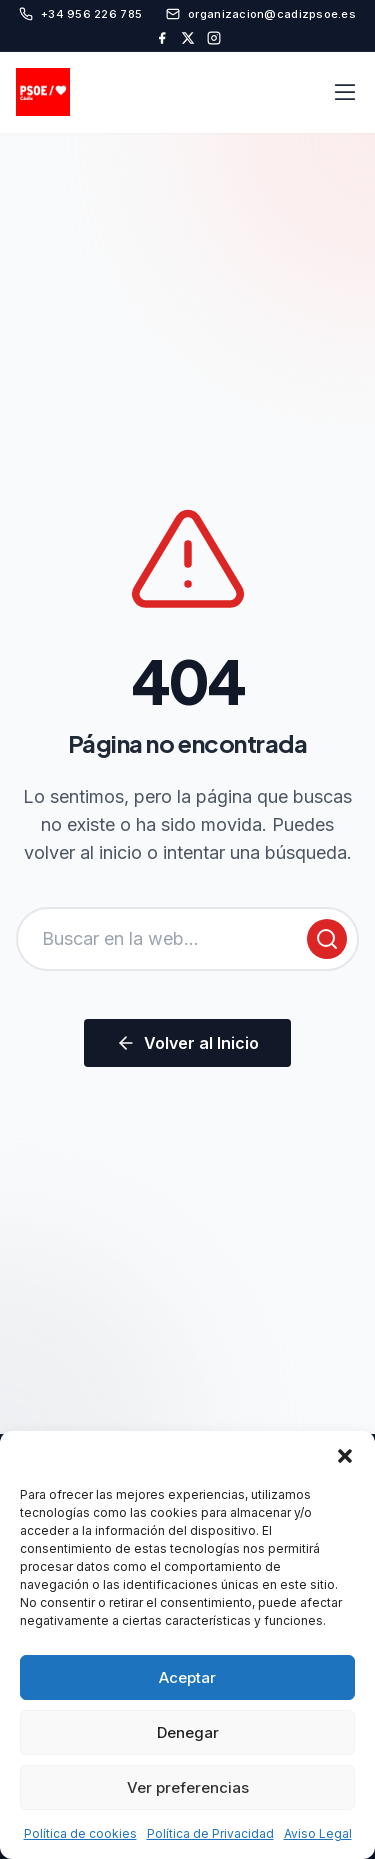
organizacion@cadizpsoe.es (261, 14)
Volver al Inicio (187, 1043)
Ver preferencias (188, 1787)
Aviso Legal (318, 1833)
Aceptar (187, 1677)
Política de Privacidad (210, 1833)
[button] (345, 1456)
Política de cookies (80, 1833)
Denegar (188, 1732)
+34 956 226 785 (80, 14)
